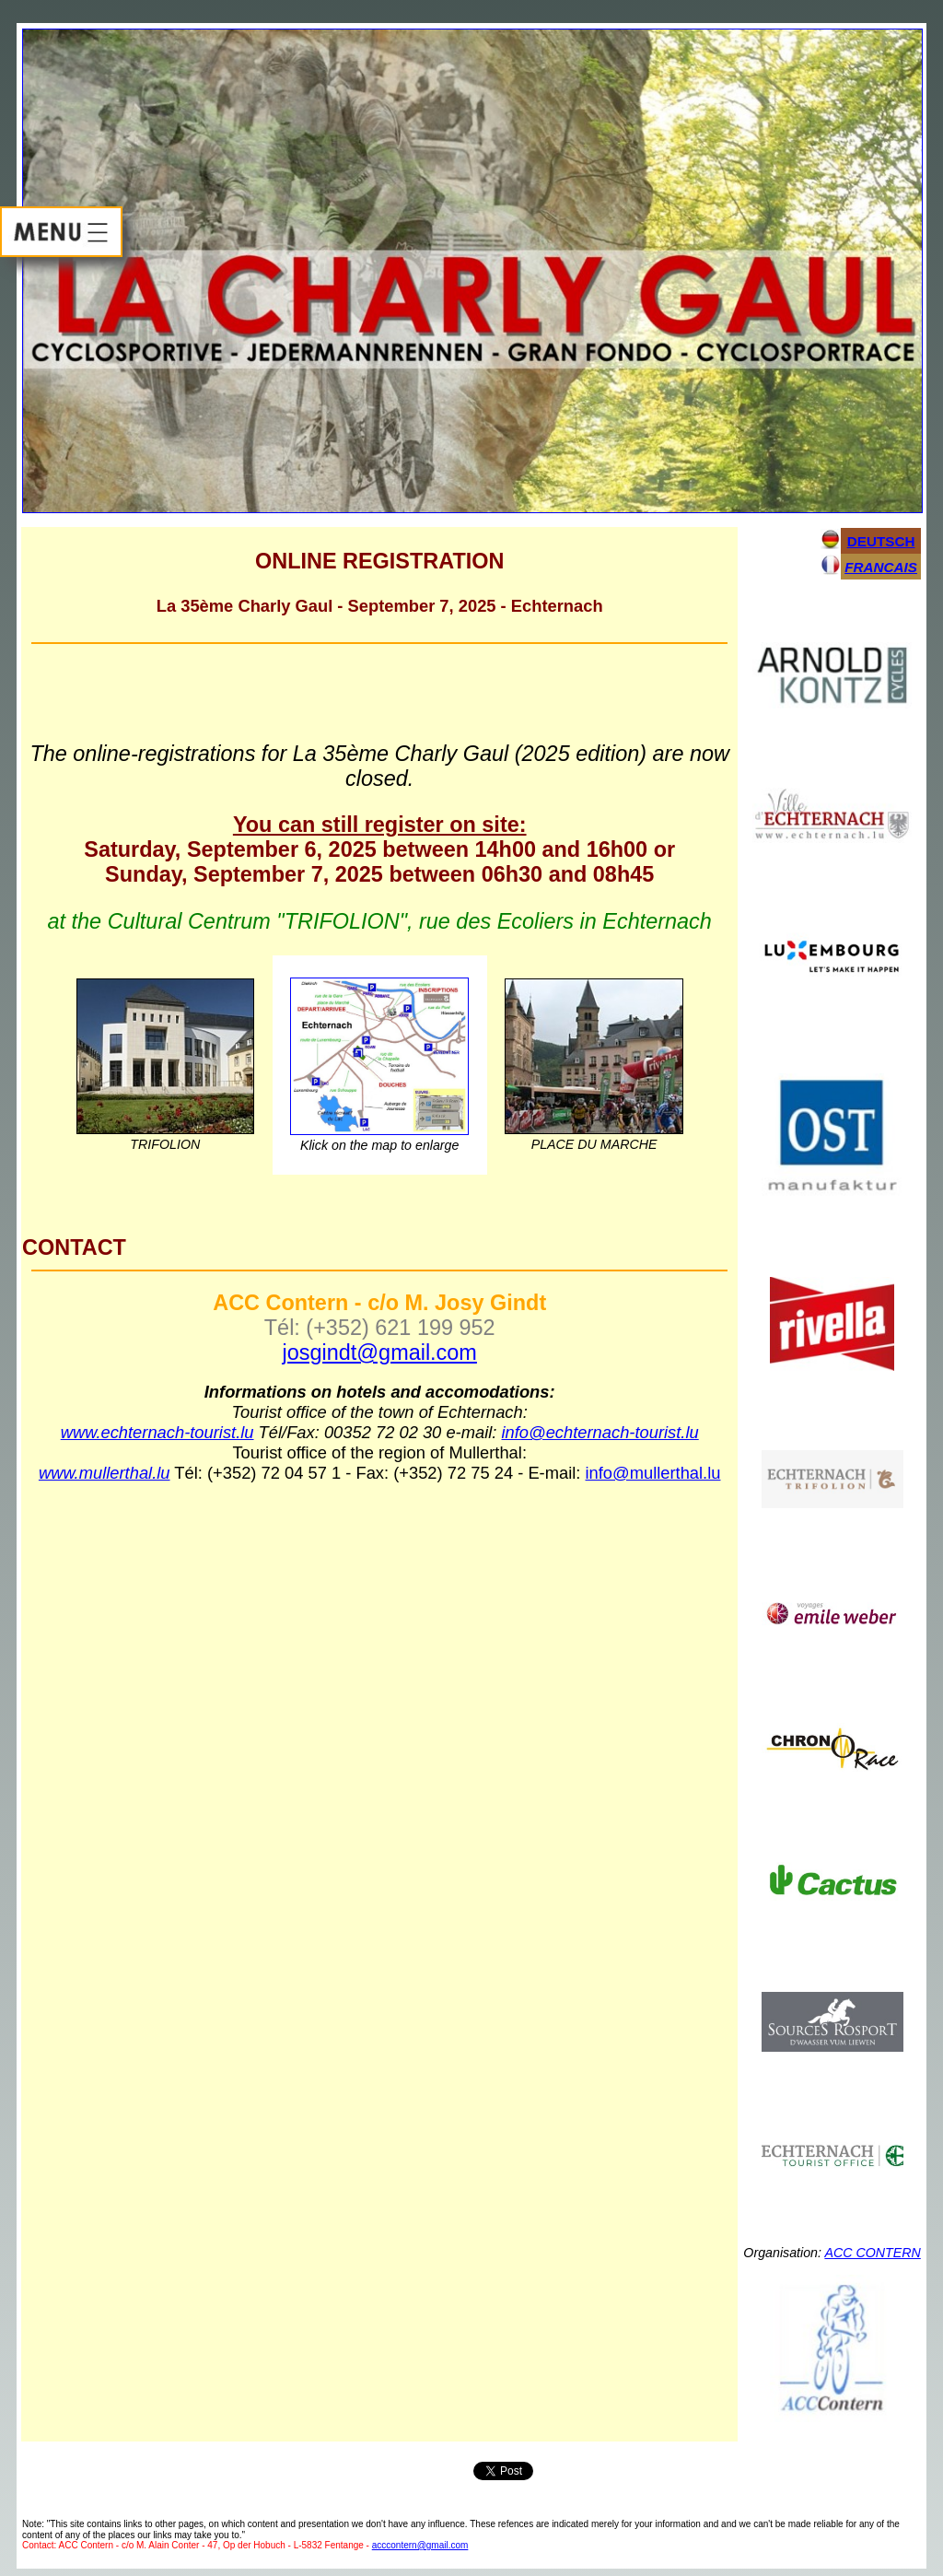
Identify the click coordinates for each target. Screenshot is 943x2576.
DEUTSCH (881, 541)
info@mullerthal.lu (653, 1472)
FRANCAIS (880, 567)
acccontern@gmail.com (420, 2545)
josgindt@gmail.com (380, 1352)
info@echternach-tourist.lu (600, 1432)
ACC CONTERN (872, 2252)
